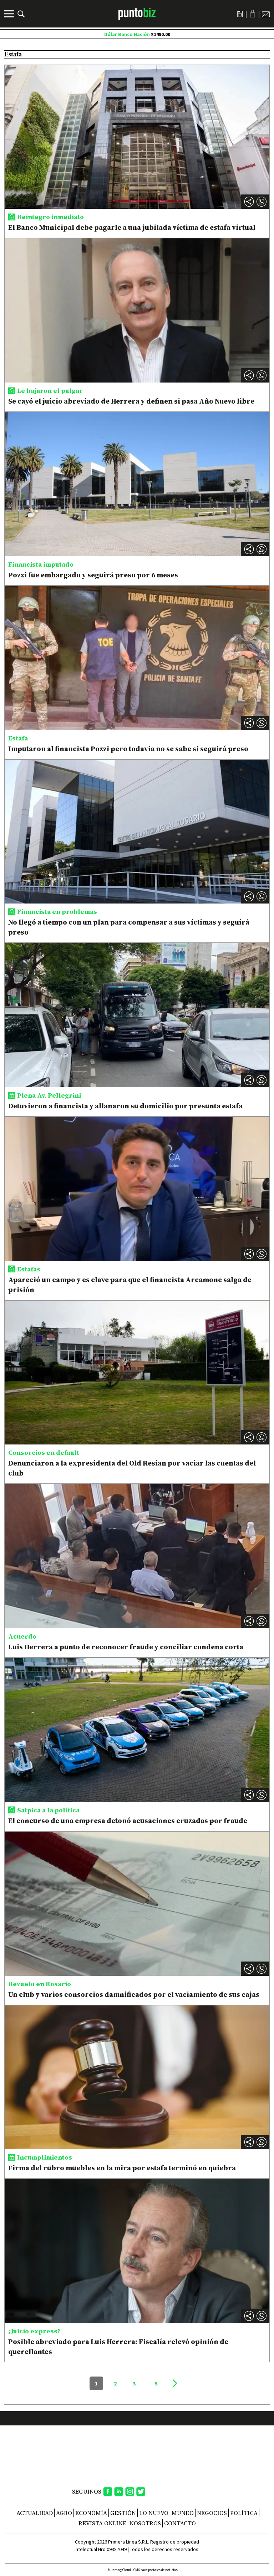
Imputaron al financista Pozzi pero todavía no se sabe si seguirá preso (128, 749)
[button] (261, 201)
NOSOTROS (145, 2523)
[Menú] (10, 13)
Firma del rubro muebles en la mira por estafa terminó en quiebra (122, 2168)
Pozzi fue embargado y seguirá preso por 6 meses (93, 575)
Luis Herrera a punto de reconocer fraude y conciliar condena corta (125, 1647)
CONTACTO (180, 2523)
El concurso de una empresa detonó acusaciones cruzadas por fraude (127, 1821)
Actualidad (34, 2513)
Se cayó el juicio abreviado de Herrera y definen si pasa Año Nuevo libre (131, 401)
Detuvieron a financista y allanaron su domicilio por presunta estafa (125, 1106)
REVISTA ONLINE (102, 2523)
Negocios (212, 2513)
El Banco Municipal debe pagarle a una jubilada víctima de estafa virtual (131, 227)
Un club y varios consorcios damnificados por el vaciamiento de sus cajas (134, 1994)
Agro (64, 2513)
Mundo (183, 2513)
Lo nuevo (153, 2513)
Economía (91, 2513)
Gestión (123, 2513)
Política (244, 2513)
